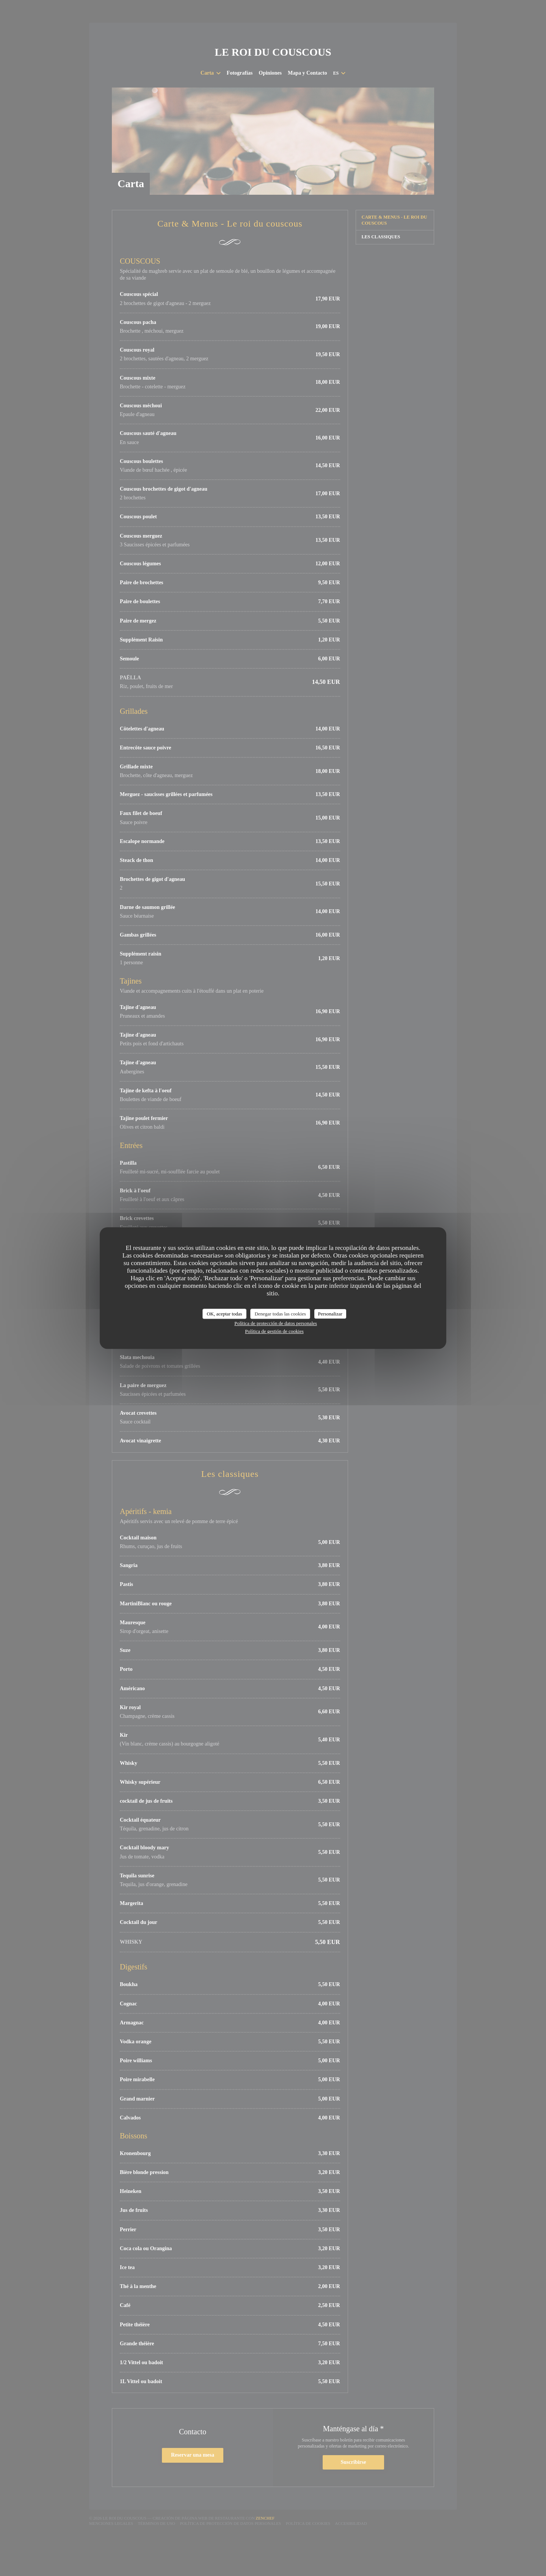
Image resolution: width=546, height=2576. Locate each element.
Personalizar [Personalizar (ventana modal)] (330, 1314)
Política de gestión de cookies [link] (274, 1331)
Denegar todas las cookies (280, 1314)
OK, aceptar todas (224, 1314)
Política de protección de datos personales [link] (275, 1323)
